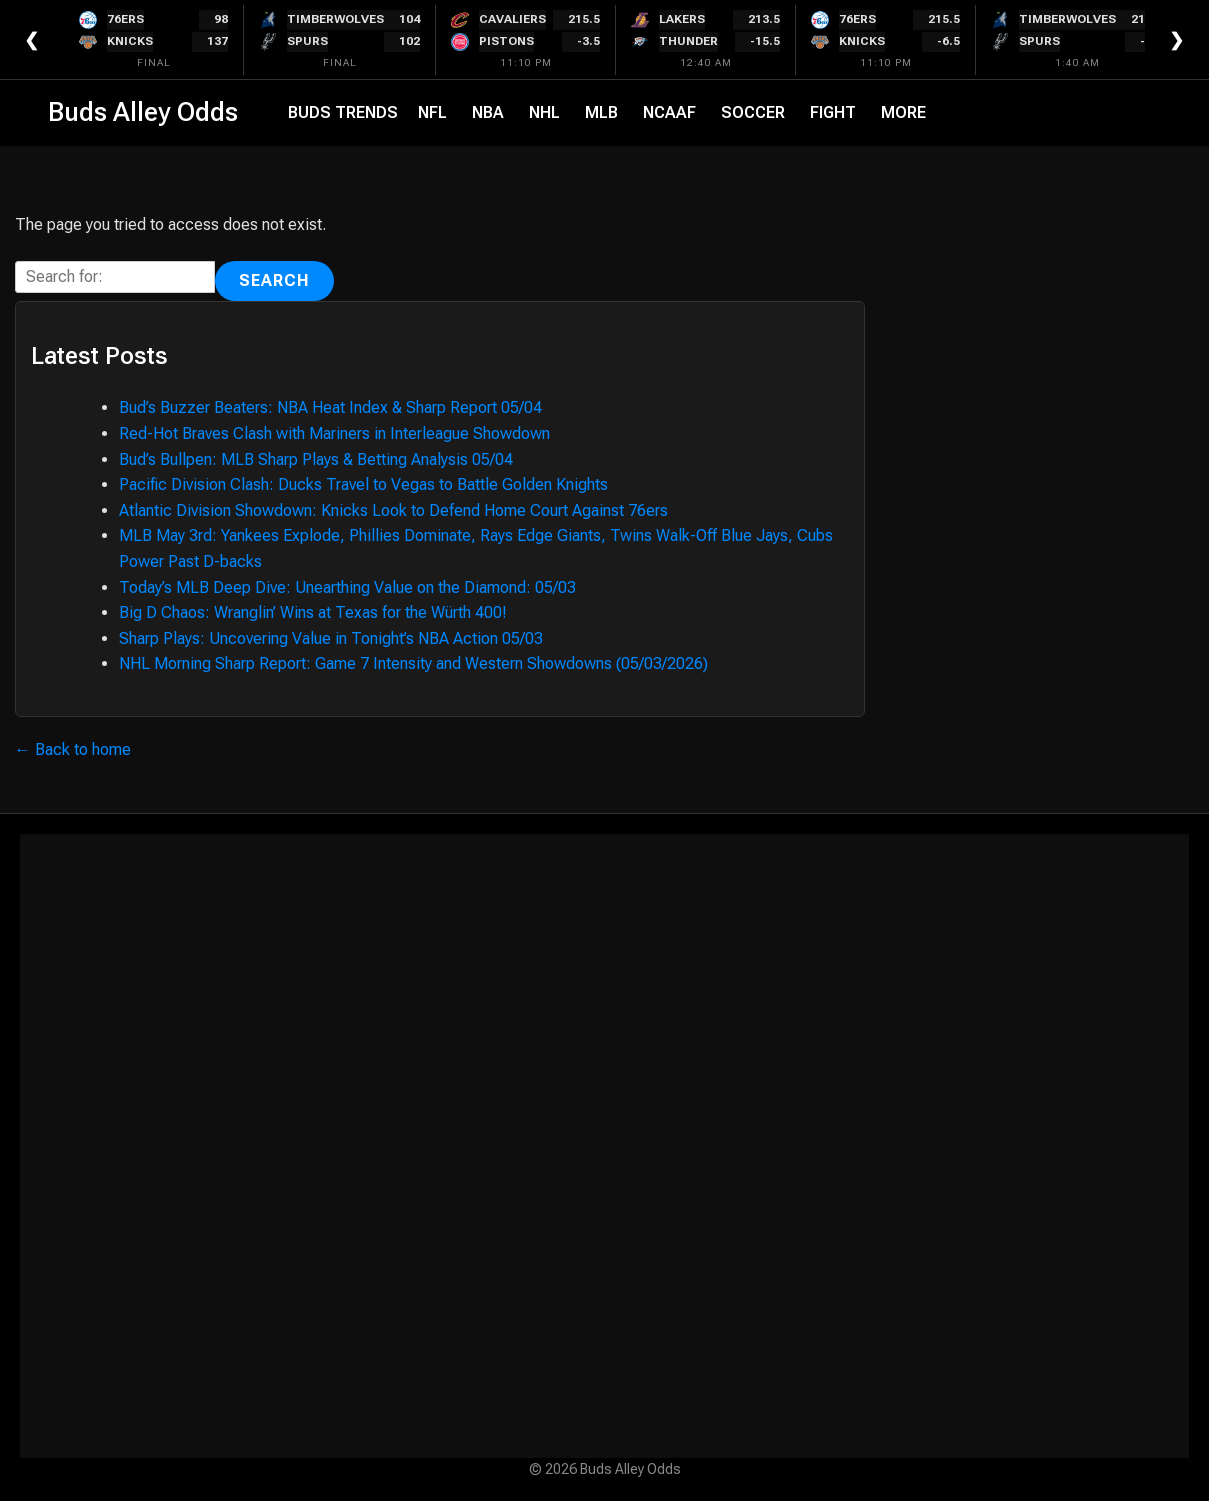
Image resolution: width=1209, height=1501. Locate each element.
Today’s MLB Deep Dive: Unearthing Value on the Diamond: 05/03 (347, 587)
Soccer (753, 112)
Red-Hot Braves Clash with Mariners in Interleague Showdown (334, 433)
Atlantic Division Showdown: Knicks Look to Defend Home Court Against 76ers (393, 510)
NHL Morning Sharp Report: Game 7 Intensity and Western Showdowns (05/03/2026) (413, 663)
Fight (833, 112)
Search (274, 280)
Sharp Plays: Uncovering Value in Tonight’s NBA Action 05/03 (331, 638)
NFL (432, 112)
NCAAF (669, 112)
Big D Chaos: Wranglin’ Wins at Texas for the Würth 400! (313, 612)
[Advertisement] (604, 1146)
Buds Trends (343, 112)
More (903, 112)
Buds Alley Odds (143, 112)
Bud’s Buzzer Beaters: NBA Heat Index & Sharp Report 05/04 (330, 407)
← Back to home (73, 749)
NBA (488, 112)
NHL (544, 112)
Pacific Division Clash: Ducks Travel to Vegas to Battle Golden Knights (363, 484)
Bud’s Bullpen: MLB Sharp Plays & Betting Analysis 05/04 (316, 459)
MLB (601, 112)
